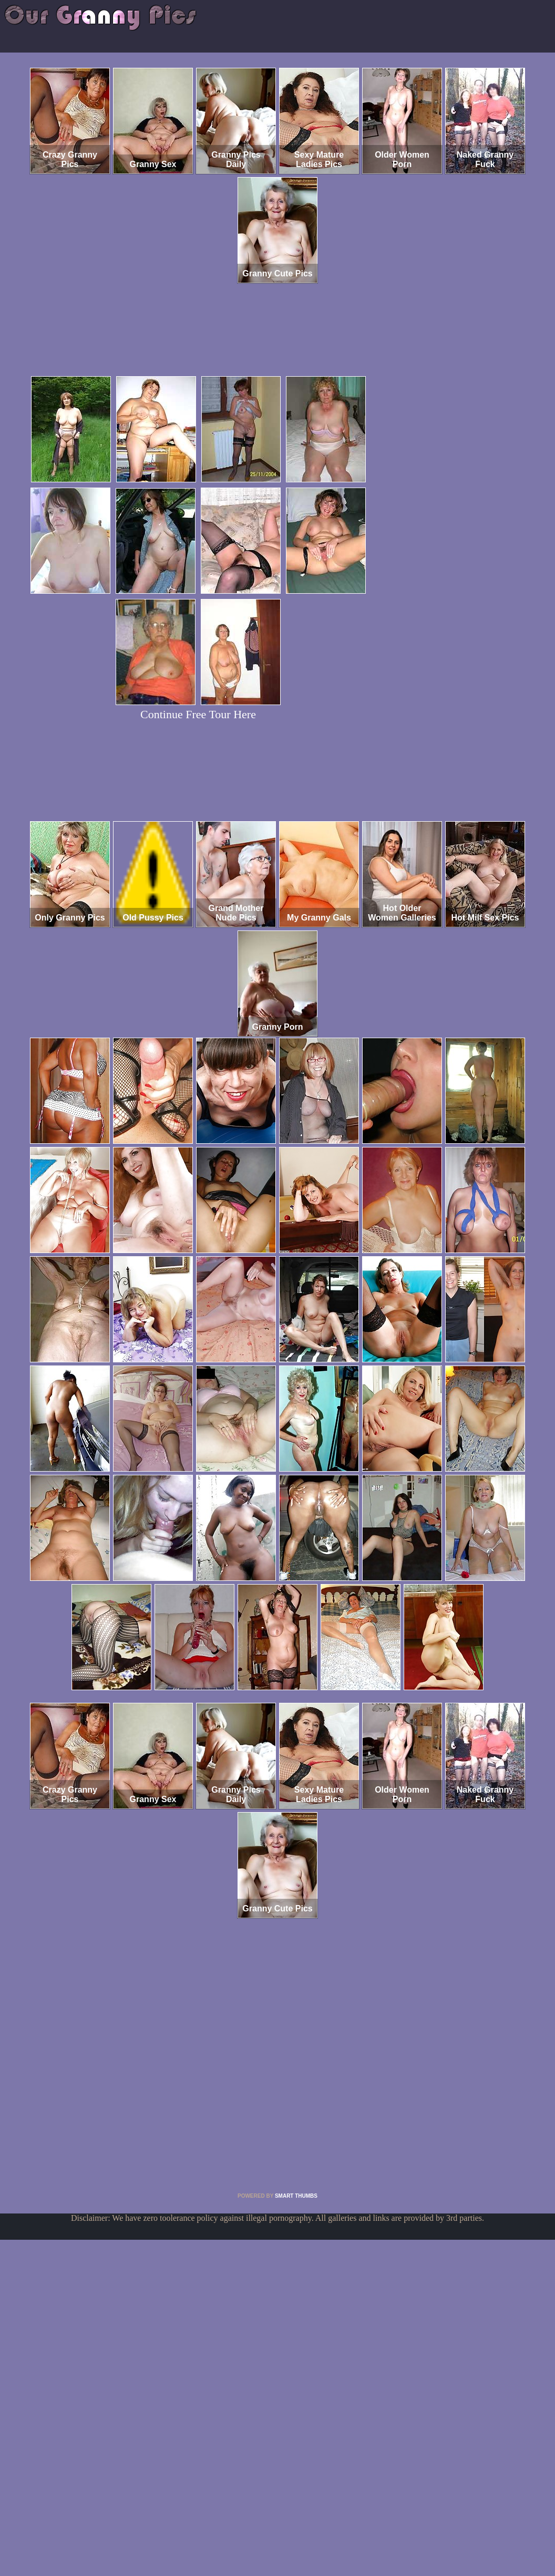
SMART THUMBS (296, 2196)
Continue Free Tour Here (198, 714)
